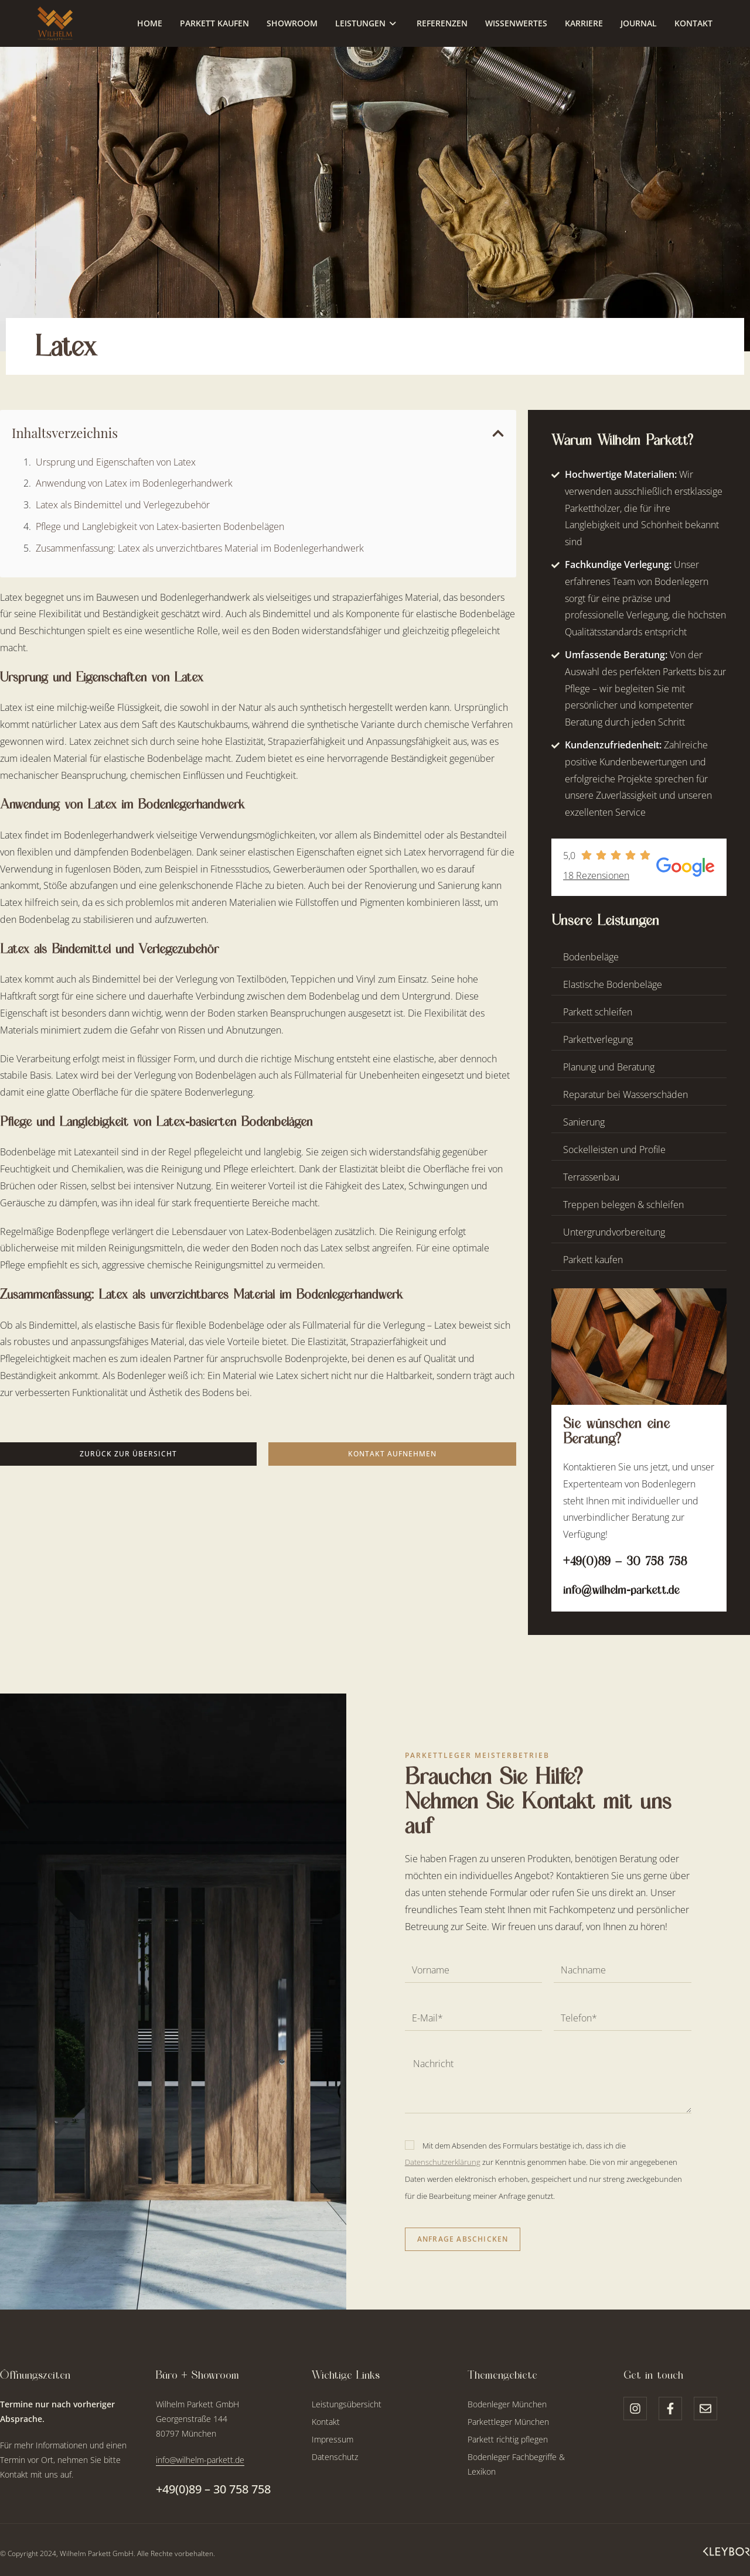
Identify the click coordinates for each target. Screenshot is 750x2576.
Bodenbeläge (591, 956)
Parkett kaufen (593, 1259)
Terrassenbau (591, 1177)
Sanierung (584, 1122)
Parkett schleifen (597, 1011)
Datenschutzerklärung (442, 2162)
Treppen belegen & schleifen (623, 1204)
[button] (498, 433)
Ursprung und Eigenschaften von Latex (116, 462)
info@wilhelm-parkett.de (621, 1590)
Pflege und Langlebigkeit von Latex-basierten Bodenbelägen (160, 526)
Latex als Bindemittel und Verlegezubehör (123, 504)
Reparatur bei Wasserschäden (625, 1094)
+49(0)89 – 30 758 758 (625, 1561)
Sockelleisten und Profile (614, 1149)
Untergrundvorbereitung (614, 1232)
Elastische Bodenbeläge (612, 984)
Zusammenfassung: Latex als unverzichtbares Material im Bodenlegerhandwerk (200, 548)
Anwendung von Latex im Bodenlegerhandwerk (134, 483)
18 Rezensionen (596, 875)
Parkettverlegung (598, 1039)
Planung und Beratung (608, 1066)
